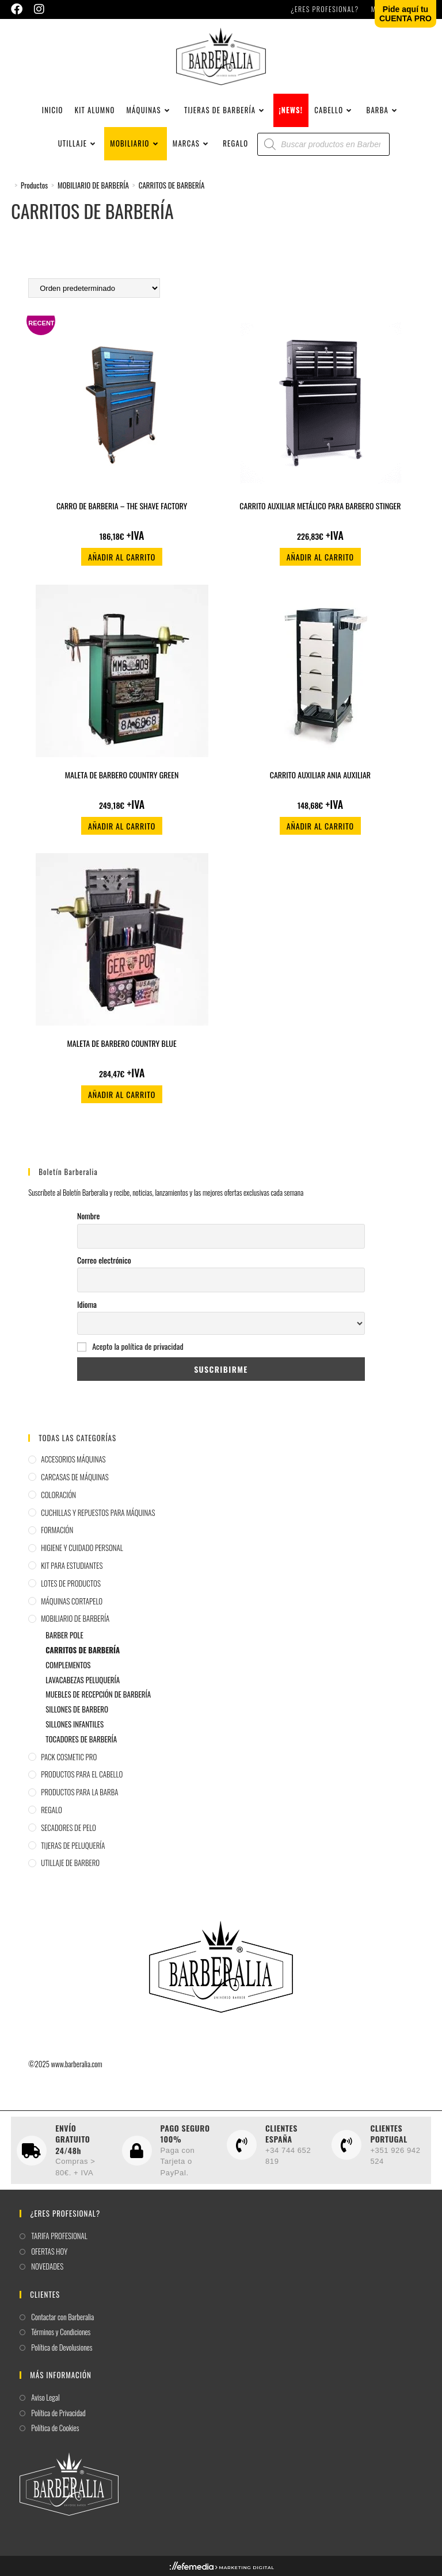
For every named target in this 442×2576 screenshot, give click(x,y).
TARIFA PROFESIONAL (59, 2236)
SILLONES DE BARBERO (76, 1709)
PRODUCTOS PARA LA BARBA (79, 1792)
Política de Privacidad (58, 2413)
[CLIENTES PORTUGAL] (346, 2145)
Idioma (87, 1304)
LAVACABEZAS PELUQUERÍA (82, 1680)
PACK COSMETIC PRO (69, 1757)
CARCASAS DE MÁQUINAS (75, 1477)
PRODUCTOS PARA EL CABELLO (82, 1774)
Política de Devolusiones (61, 2347)
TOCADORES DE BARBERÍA (81, 1739)
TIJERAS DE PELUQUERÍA (73, 1845)
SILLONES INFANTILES (74, 1724)
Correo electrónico (104, 1260)
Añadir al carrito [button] (121, 557)
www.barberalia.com (76, 2064)
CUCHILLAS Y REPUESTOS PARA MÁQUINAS (98, 1512)
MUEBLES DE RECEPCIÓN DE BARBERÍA (98, 1694)
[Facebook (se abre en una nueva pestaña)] (19, 9)
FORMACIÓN (57, 1529)
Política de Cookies (55, 2428)
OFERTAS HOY (49, 2251)
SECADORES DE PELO (68, 1827)
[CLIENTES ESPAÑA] (242, 2145)
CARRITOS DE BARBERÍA (172, 185)
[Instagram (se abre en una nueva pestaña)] (39, 9)
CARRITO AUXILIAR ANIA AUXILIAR (320, 775)
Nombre (88, 1216)
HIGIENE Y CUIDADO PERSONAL (82, 1547)
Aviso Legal (45, 2397)
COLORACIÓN (58, 1494)
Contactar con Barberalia (62, 2317)
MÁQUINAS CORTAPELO (71, 1601)
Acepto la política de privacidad (137, 1346)
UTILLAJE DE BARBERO (70, 1862)
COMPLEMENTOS (67, 1665)
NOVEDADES (47, 2266)
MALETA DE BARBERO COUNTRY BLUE (122, 1043)
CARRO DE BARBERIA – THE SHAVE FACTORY (121, 506)
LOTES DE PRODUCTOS (71, 1583)
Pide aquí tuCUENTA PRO (405, 14)
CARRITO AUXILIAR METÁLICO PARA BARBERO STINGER (320, 506)
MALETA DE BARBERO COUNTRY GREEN (122, 775)
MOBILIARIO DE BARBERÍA (75, 1618)
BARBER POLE (64, 1635)
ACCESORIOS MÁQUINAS (73, 1459)
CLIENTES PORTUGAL (388, 2133)
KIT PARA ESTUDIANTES (71, 1565)
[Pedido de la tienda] (94, 288)
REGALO (51, 1809)
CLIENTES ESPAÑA (281, 2133)
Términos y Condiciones (60, 2332)
